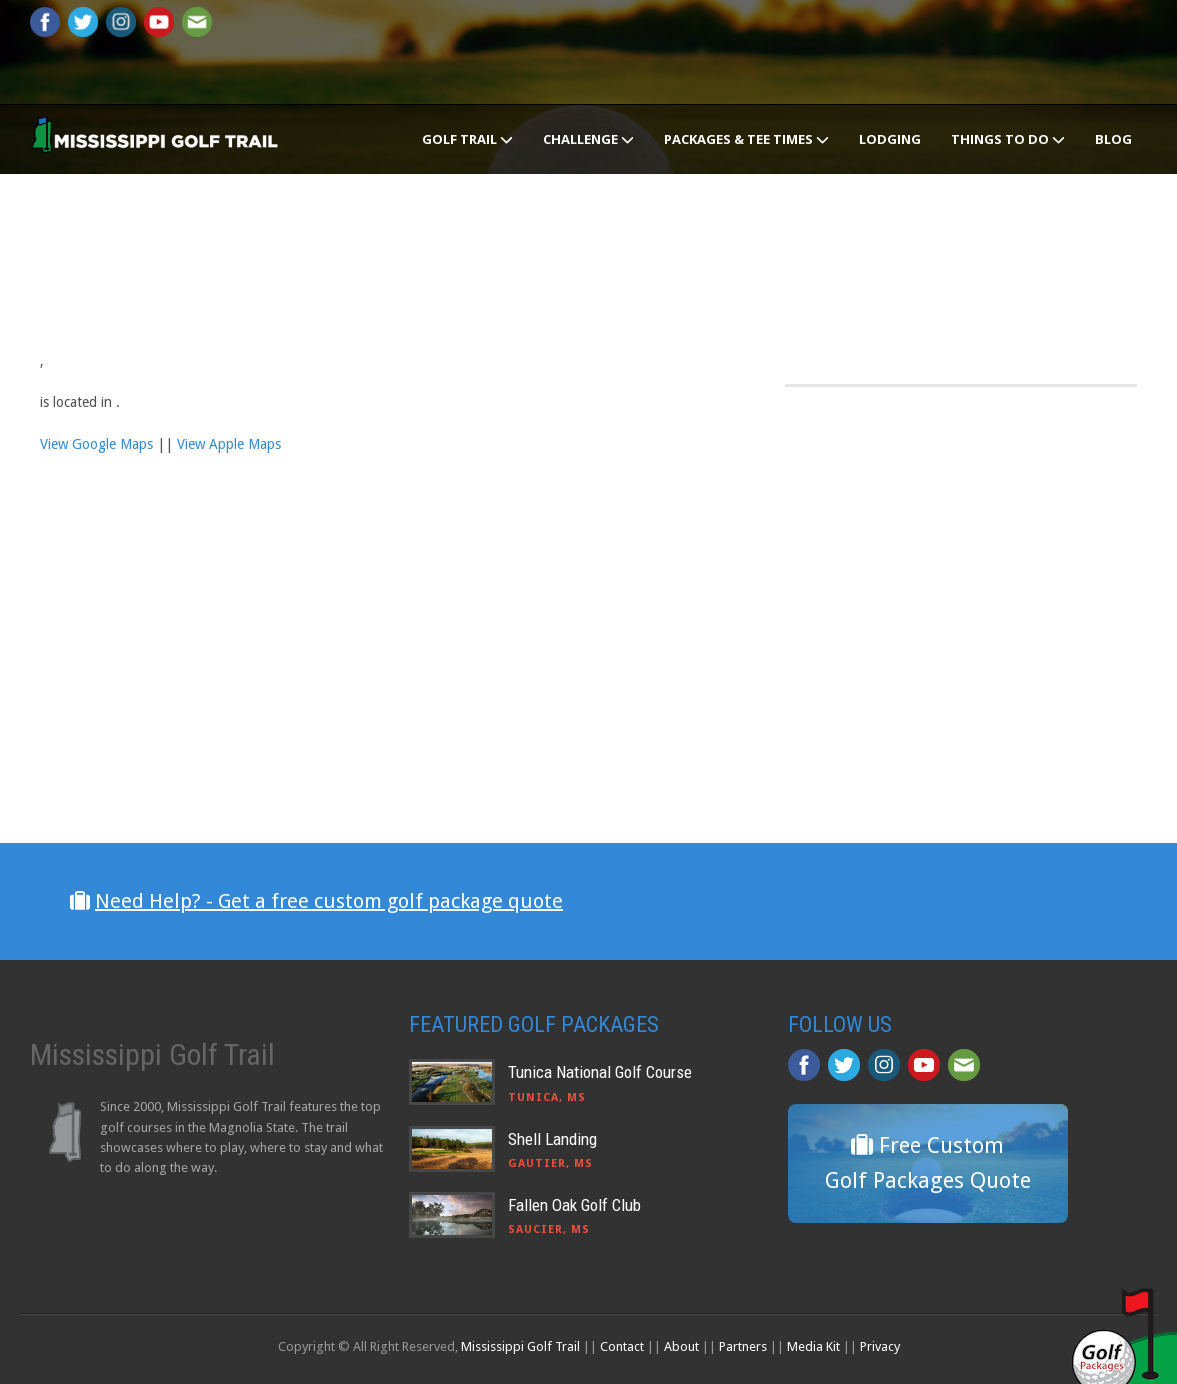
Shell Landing (552, 1139)
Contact (622, 1346)
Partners (743, 1346)
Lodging (890, 139)
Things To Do (1008, 139)
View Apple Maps (229, 444)
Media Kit (813, 1346)
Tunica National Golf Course (600, 1072)
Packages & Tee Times (746, 139)
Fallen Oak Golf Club (574, 1205)
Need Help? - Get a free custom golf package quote (329, 901)
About (681, 1346)
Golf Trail (467, 139)
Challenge (588, 139)
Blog (1113, 139)
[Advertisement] (935, 587)
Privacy (880, 1346)
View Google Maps (96, 444)
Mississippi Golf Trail (520, 1346)
